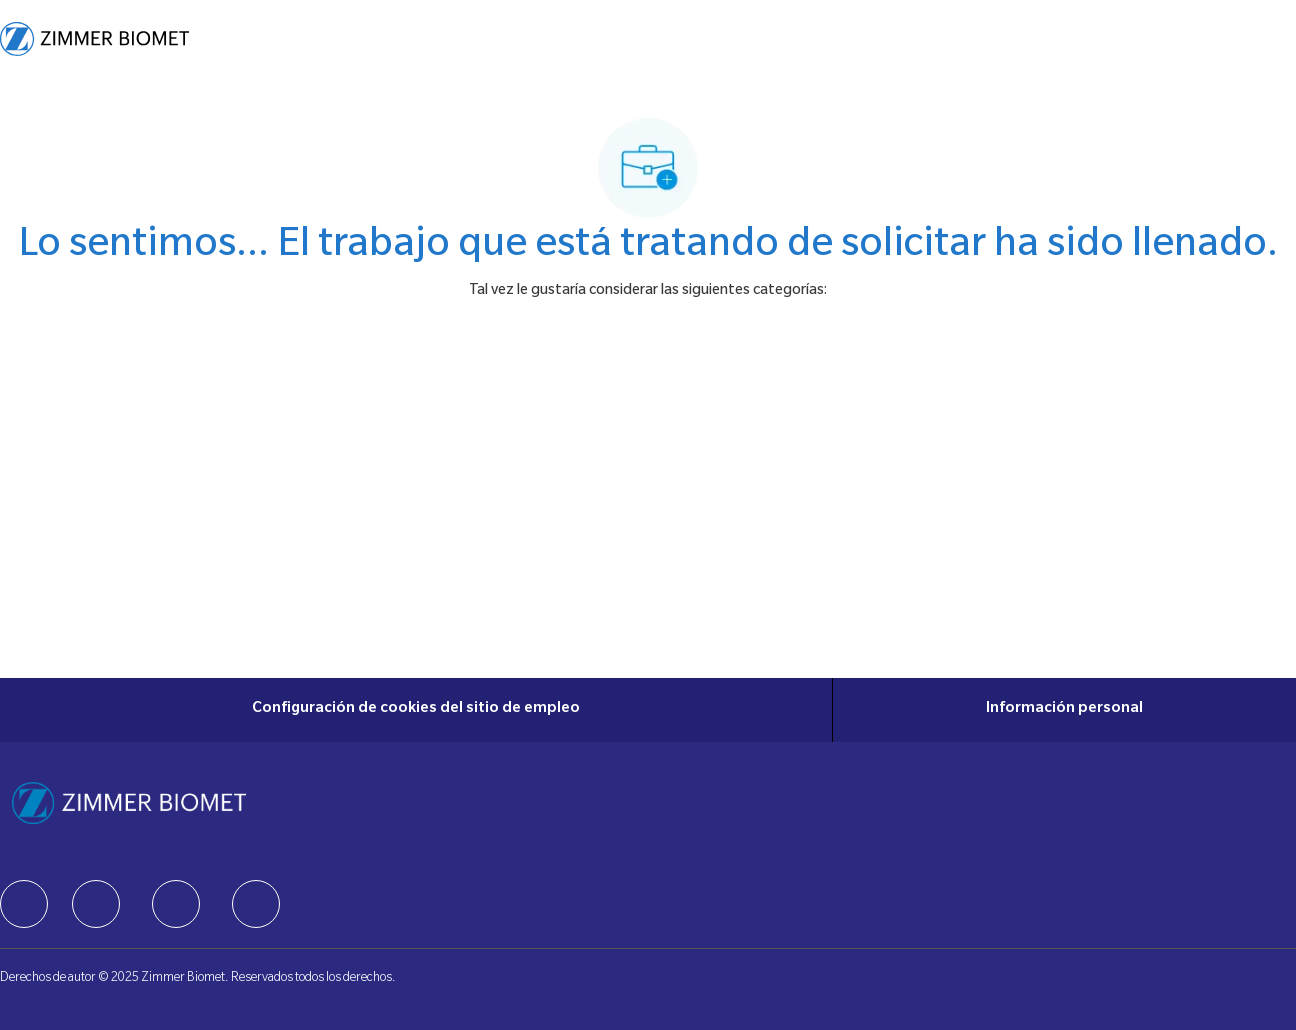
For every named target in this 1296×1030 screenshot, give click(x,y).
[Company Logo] (94, 39)
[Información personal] (1064, 710)
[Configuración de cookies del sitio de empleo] (416, 710)
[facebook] (24, 904)
